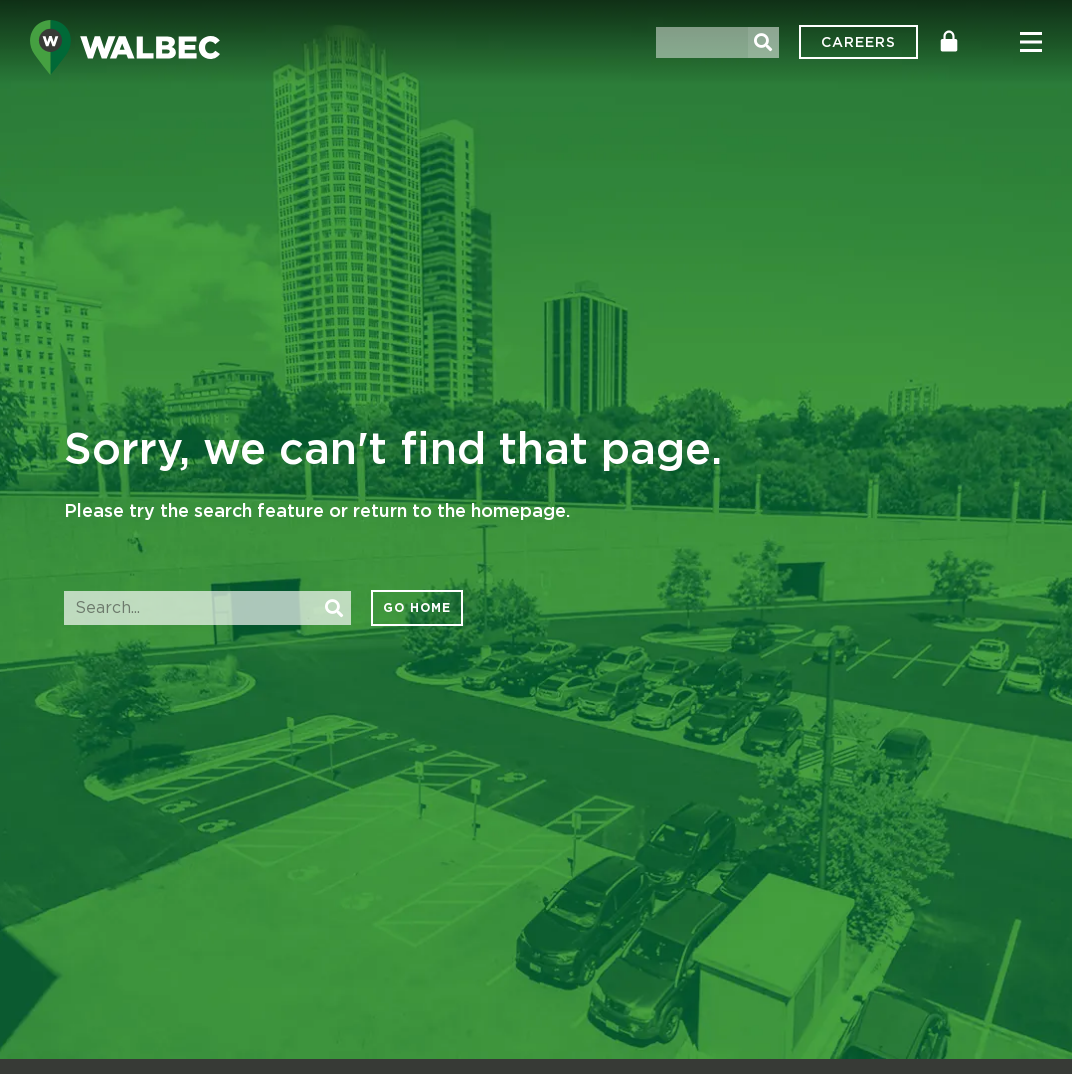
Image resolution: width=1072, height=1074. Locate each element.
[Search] (763, 42)
